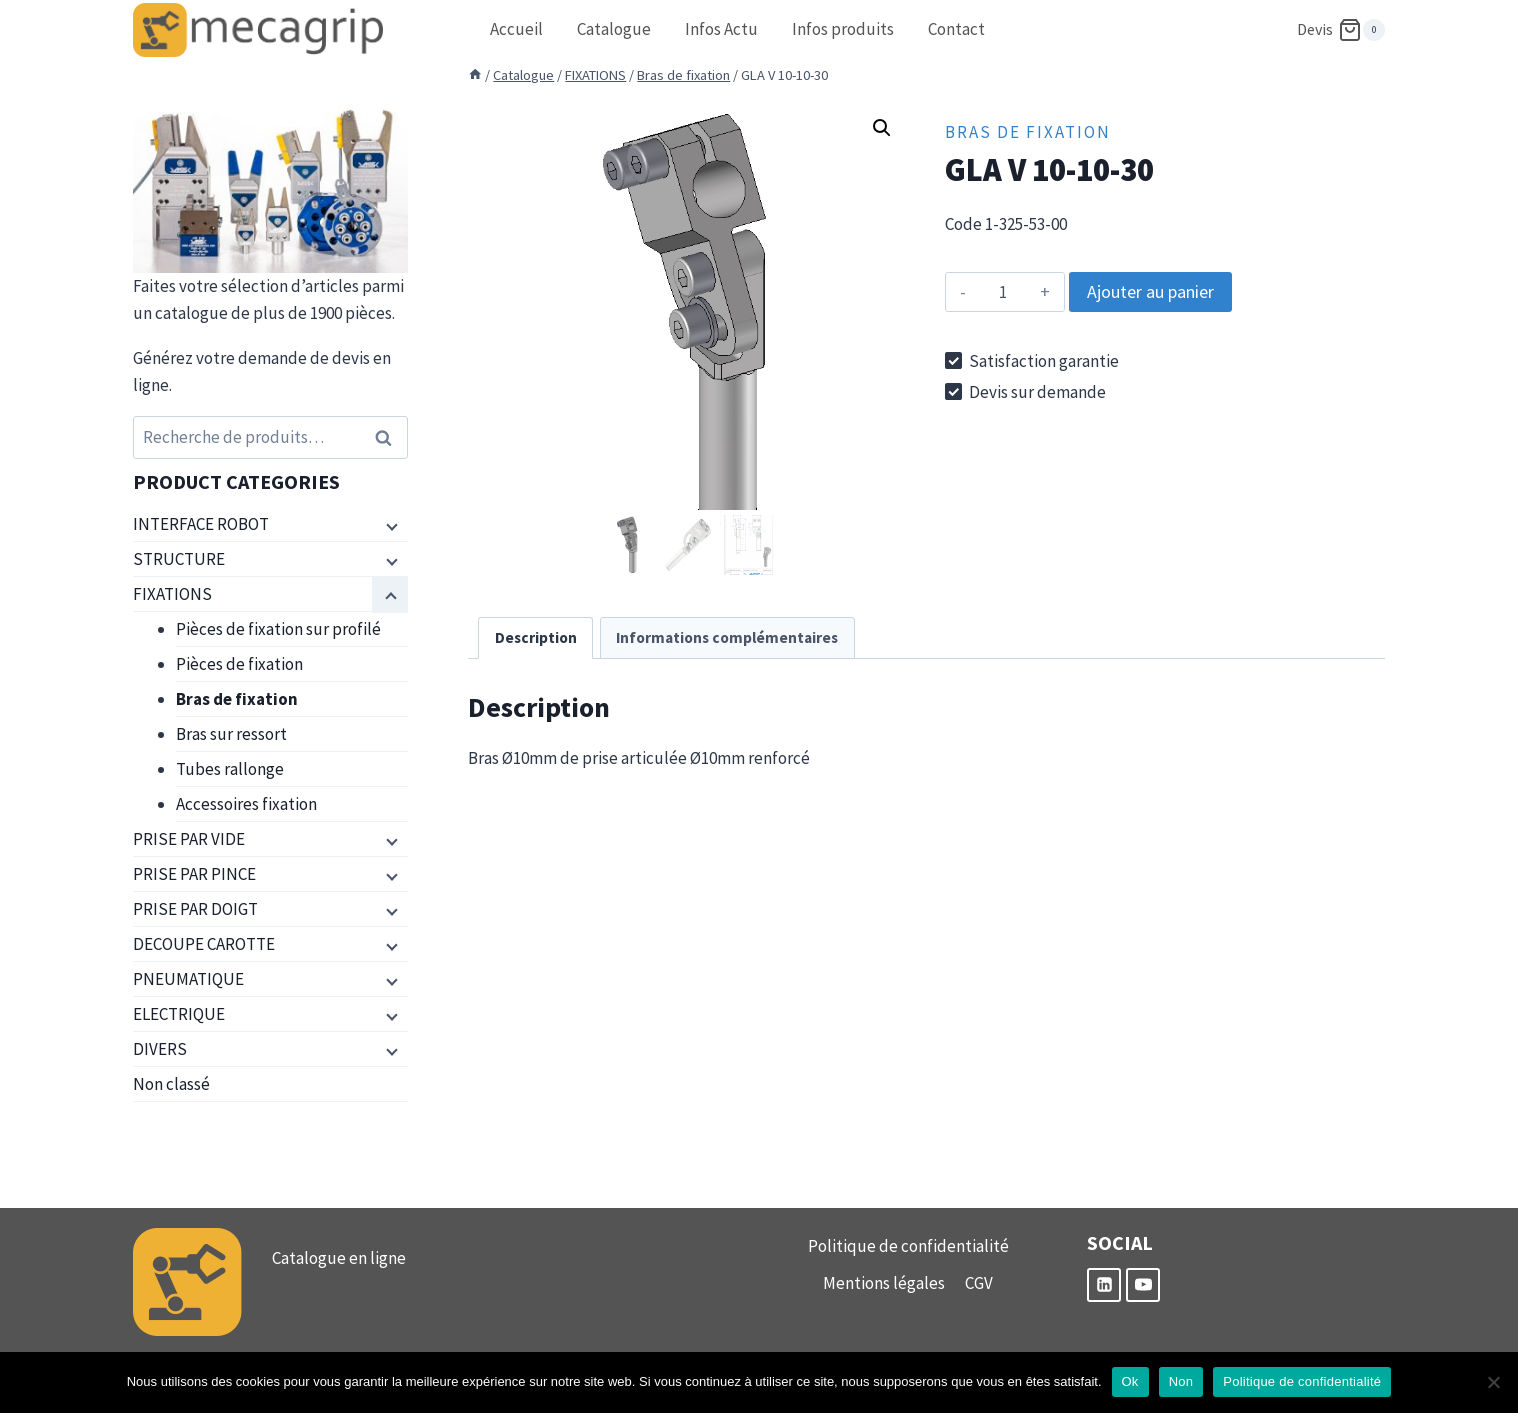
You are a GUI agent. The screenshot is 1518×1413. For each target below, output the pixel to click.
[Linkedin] (1104, 1285)
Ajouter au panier (1150, 291)
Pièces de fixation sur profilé (278, 629)
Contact (956, 29)
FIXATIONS (172, 594)
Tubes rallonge (230, 769)
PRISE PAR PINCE (194, 874)
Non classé (171, 1084)
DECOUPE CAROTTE (204, 944)
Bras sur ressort (231, 734)
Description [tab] (536, 637)
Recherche (389, 437)
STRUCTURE (179, 559)
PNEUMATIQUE (188, 979)
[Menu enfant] (390, 525)
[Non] (1493, 1382)
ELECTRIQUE (179, 1014)
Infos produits (843, 29)
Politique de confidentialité (908, 1246)
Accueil (516, 29)
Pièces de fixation (239, 664)
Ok (1130, 1381)
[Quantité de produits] (1003, 292)
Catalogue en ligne (339, 1258)
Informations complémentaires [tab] (727, 637)
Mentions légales (884, 1283)
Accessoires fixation (246, 804)
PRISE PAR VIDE (189, 839)
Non (1181, 1381)
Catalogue (614, 29)
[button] (882, 128)
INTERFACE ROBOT (201, 524)
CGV (979, 1283)
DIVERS (160, 1049)
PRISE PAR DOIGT (195, 909)
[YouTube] (1143, 1285)
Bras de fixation (1028, 132)
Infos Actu (721, 29)
